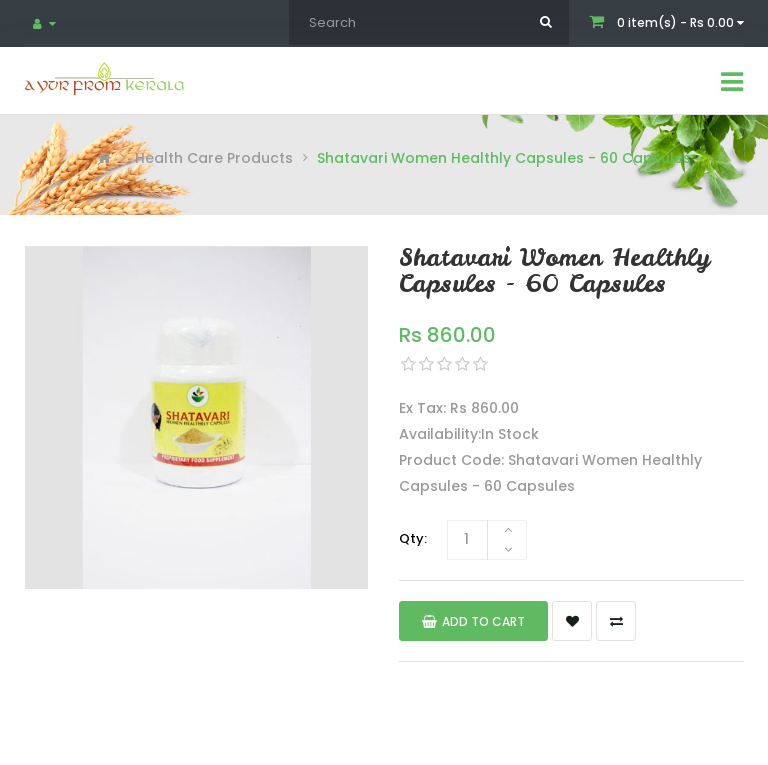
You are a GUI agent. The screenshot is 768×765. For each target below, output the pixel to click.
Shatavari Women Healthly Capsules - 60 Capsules (504, 158)
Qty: (413, 538)
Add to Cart (473, 621)
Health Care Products (214, 158)
